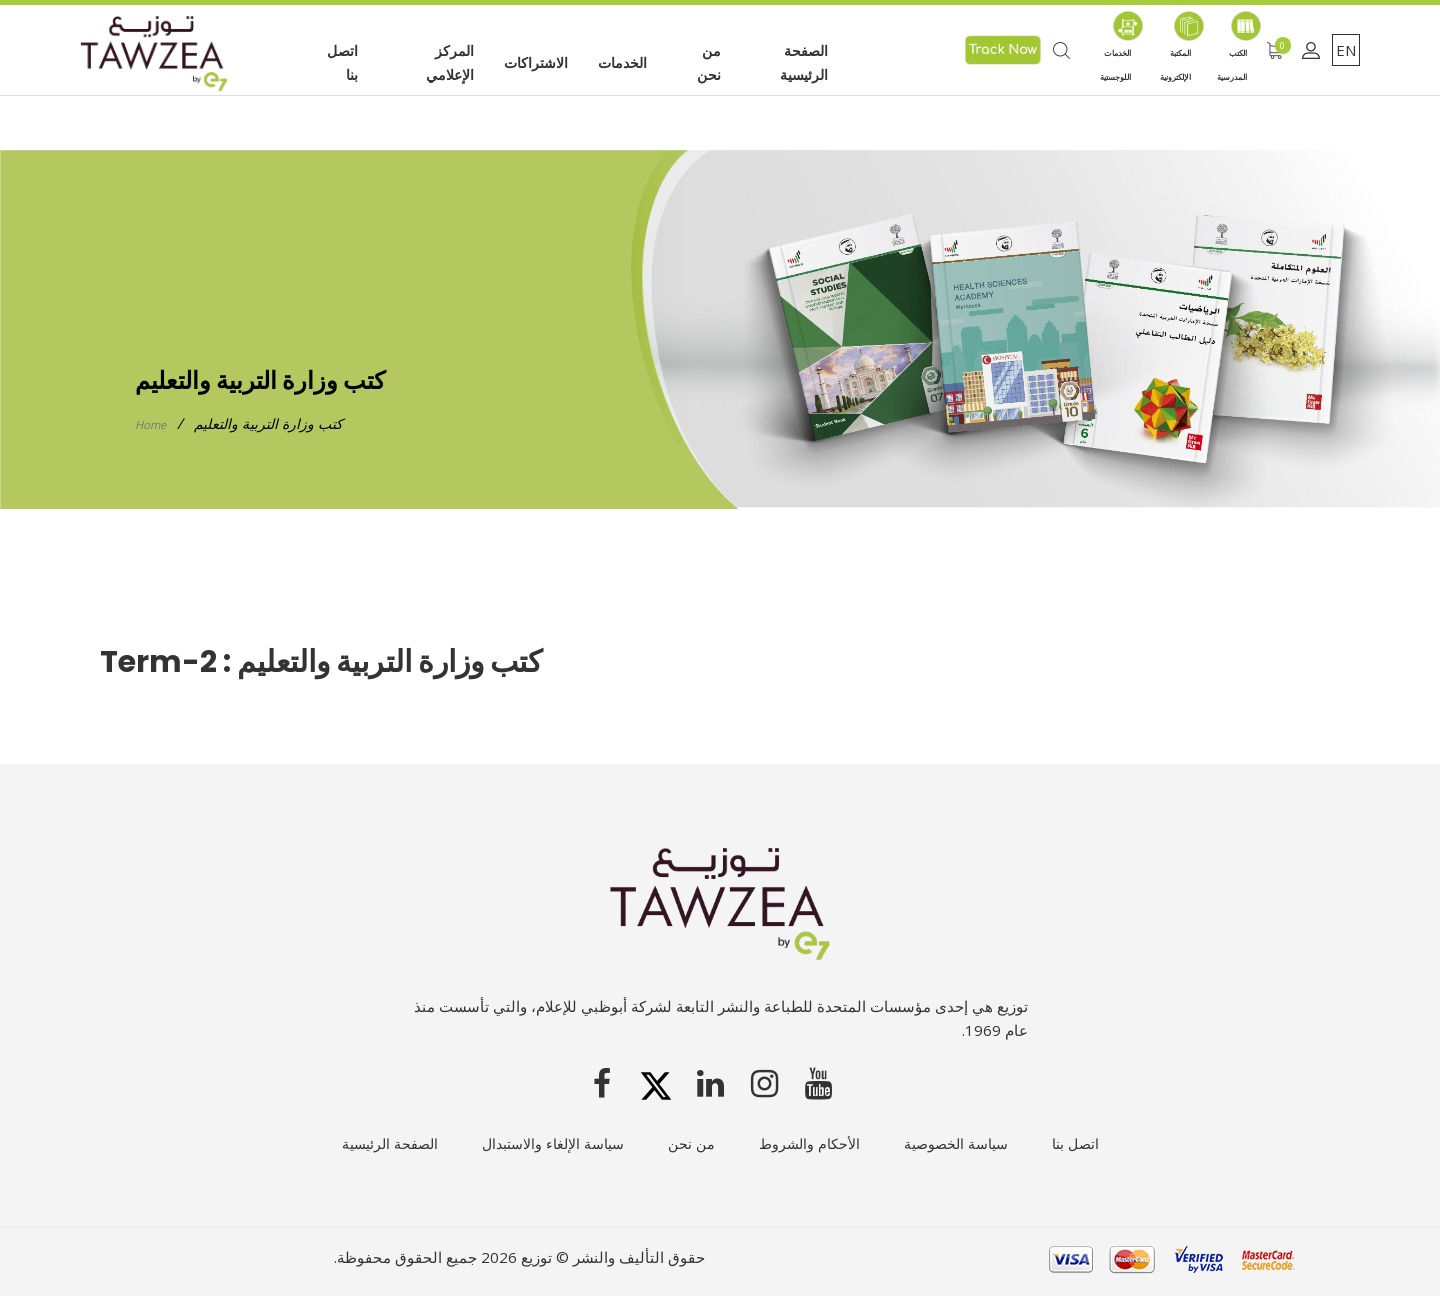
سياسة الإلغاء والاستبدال (553, 1142)
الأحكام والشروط (809, 1142)
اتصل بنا (342, 62)
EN (1346, 50)
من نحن (709, 62)
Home (154, 423)
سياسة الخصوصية (956, 1142)
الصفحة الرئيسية (804, 62)
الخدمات (622, 62)
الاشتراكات (536, 62)
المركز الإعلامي (450, 62)
